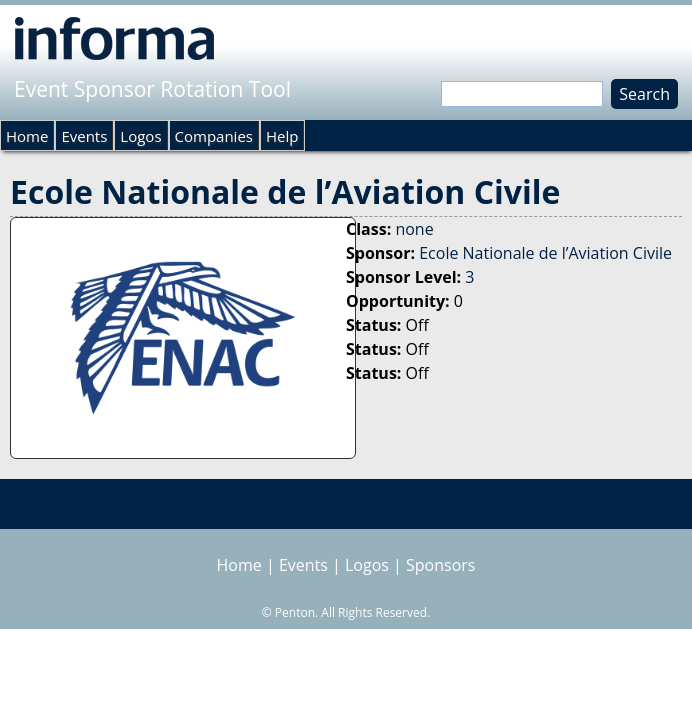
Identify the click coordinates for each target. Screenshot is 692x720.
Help (282, 136)
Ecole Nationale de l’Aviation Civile (545, 253)
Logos (140, 136)
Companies (214, 136)
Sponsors (440, 565)
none (414, 229)
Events (84, 136)
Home (27, 136)
